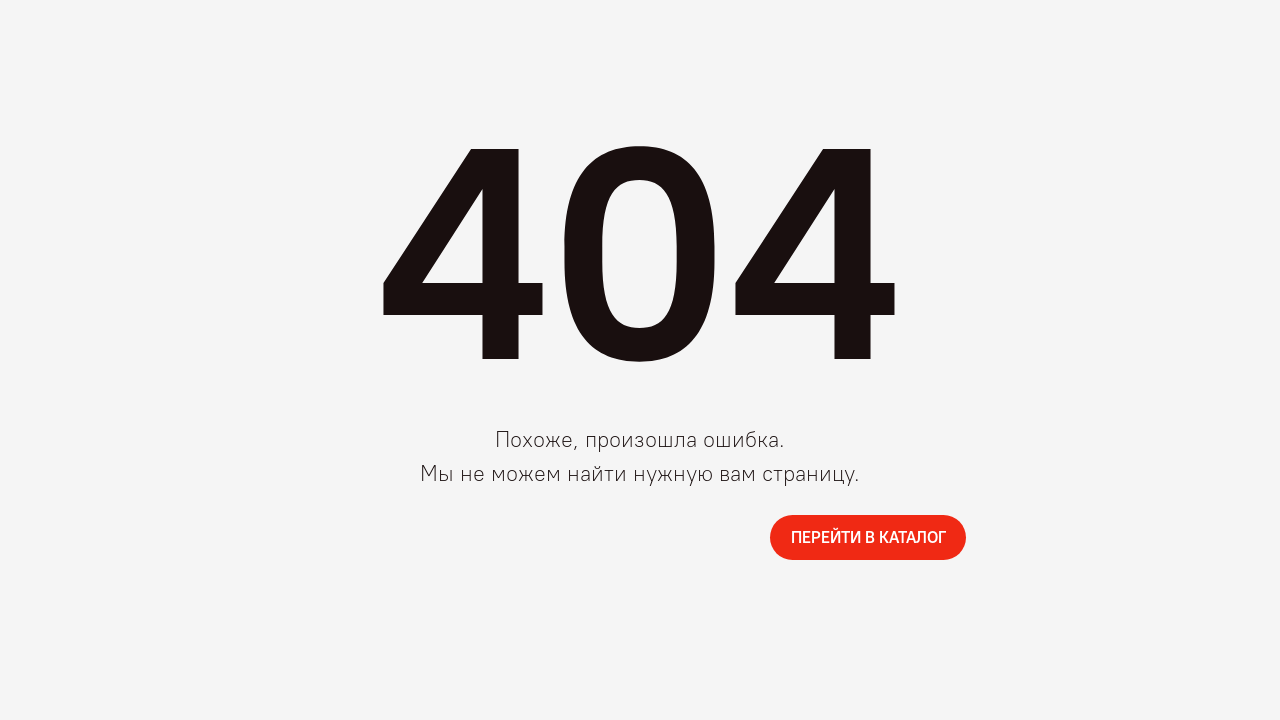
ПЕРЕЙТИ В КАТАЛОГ (868, 537)
